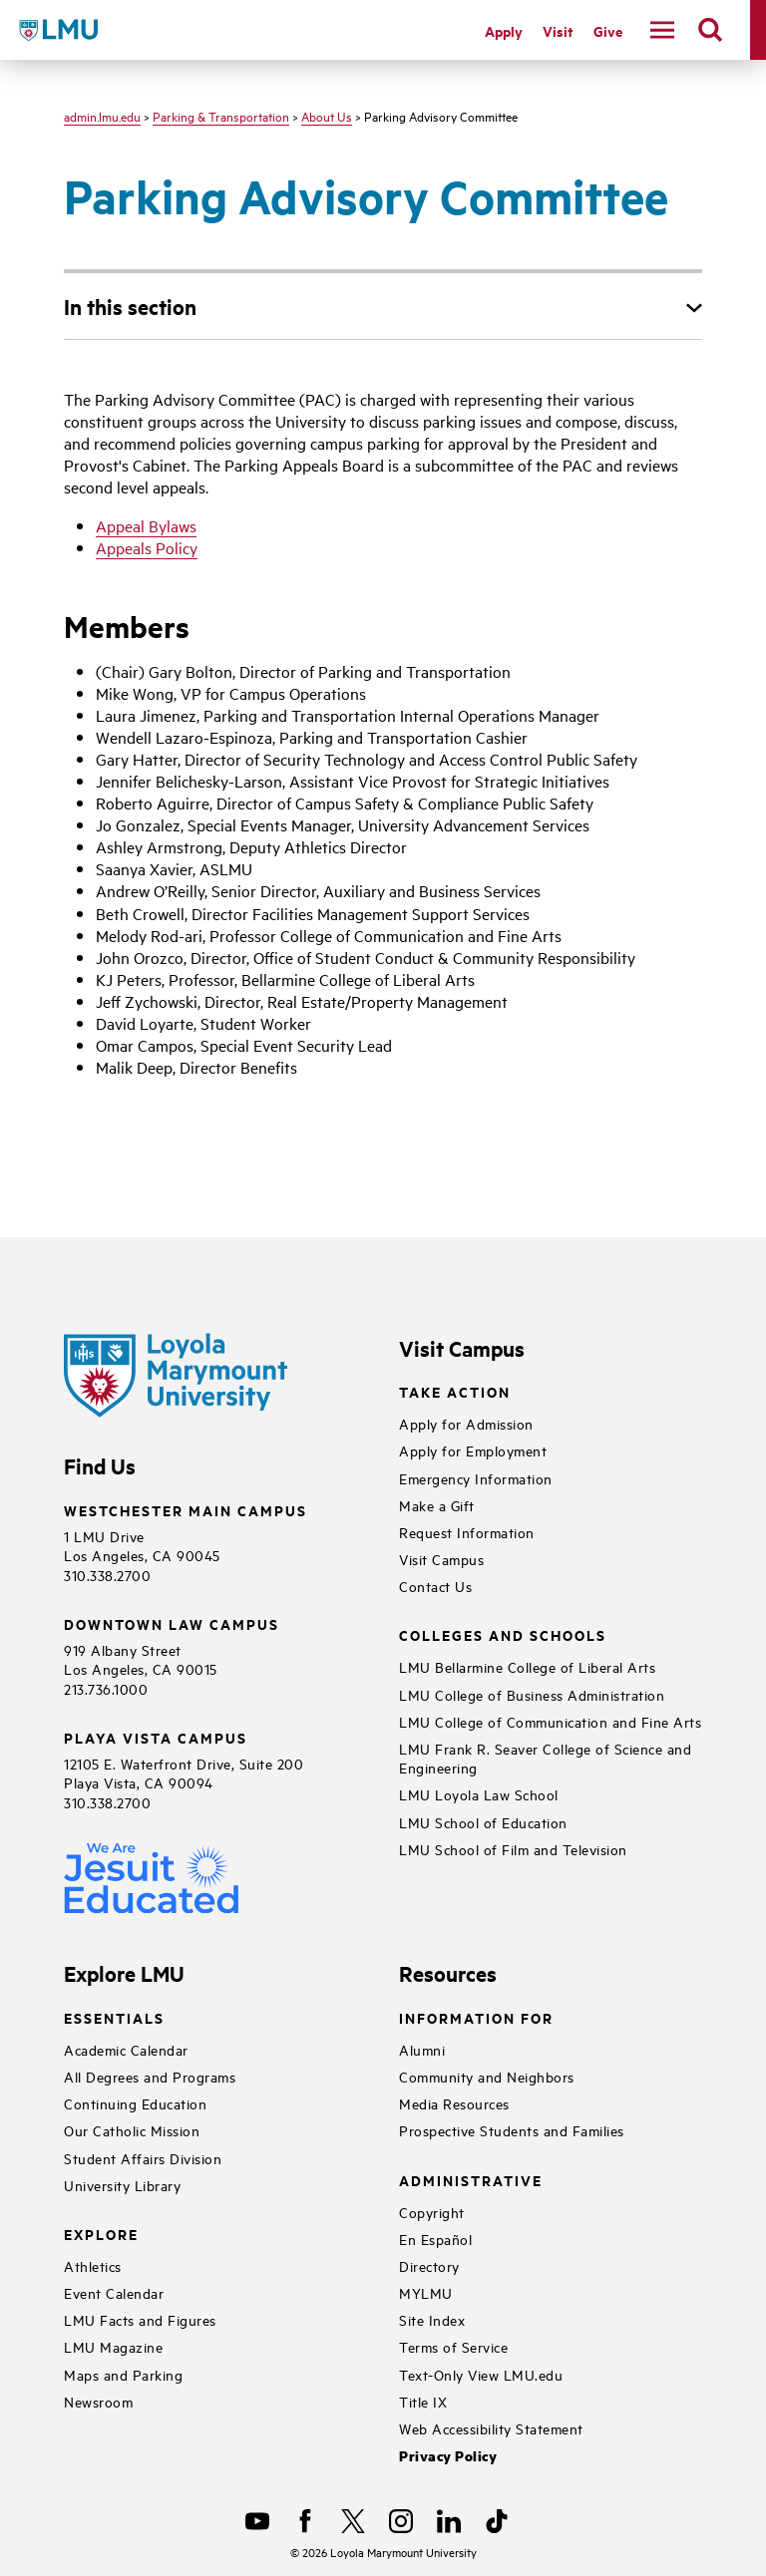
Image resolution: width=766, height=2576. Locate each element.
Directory (429, 2265)
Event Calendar (114, 2292)
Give (607, 30)
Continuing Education (135, 2102)
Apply (504, 30)
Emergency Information (476, 1477)
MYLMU (426, 2292)
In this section (130, 306)
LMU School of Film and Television (513, 1848)
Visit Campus (441, 1558)
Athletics (93, 2265)
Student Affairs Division (142, 2157)
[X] (353, 2521)
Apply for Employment (473, 1450)
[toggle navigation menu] (662, 30)
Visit (558, 30)
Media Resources (454, 2102)
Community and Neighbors (486, 2076)
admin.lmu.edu (102, 116)
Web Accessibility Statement (491, 2427)
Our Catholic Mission (131, 2129)
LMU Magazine (113, 2346)
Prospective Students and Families (511, 2129)
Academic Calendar (126, 2049)
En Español (435, 2238)
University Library (122, 2184)
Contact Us (435, 1585)
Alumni (422, 2049)
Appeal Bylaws (146, 525)
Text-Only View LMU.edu (481, 2374)
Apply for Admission (466, 1423)
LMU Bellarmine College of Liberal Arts (527, 1666)
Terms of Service (453, 2346)
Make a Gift (437, 1504)
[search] (710, 30)
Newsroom (98, 2401)
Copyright (432, 2211)
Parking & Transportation (221, 116)
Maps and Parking (123, 2374)
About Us (326, 116)
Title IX (423, 2401)
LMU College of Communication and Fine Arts (550, 1721)
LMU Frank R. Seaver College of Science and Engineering (545, 1757)
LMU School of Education (483, 1821)
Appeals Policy (146, 547)
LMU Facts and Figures (140, 2319)
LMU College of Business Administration (531, 1694)
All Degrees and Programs (149, 2076)
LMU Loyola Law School (479, 1793)
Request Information (467, 1531)
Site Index (432, 2319)
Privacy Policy (448, 2455)
